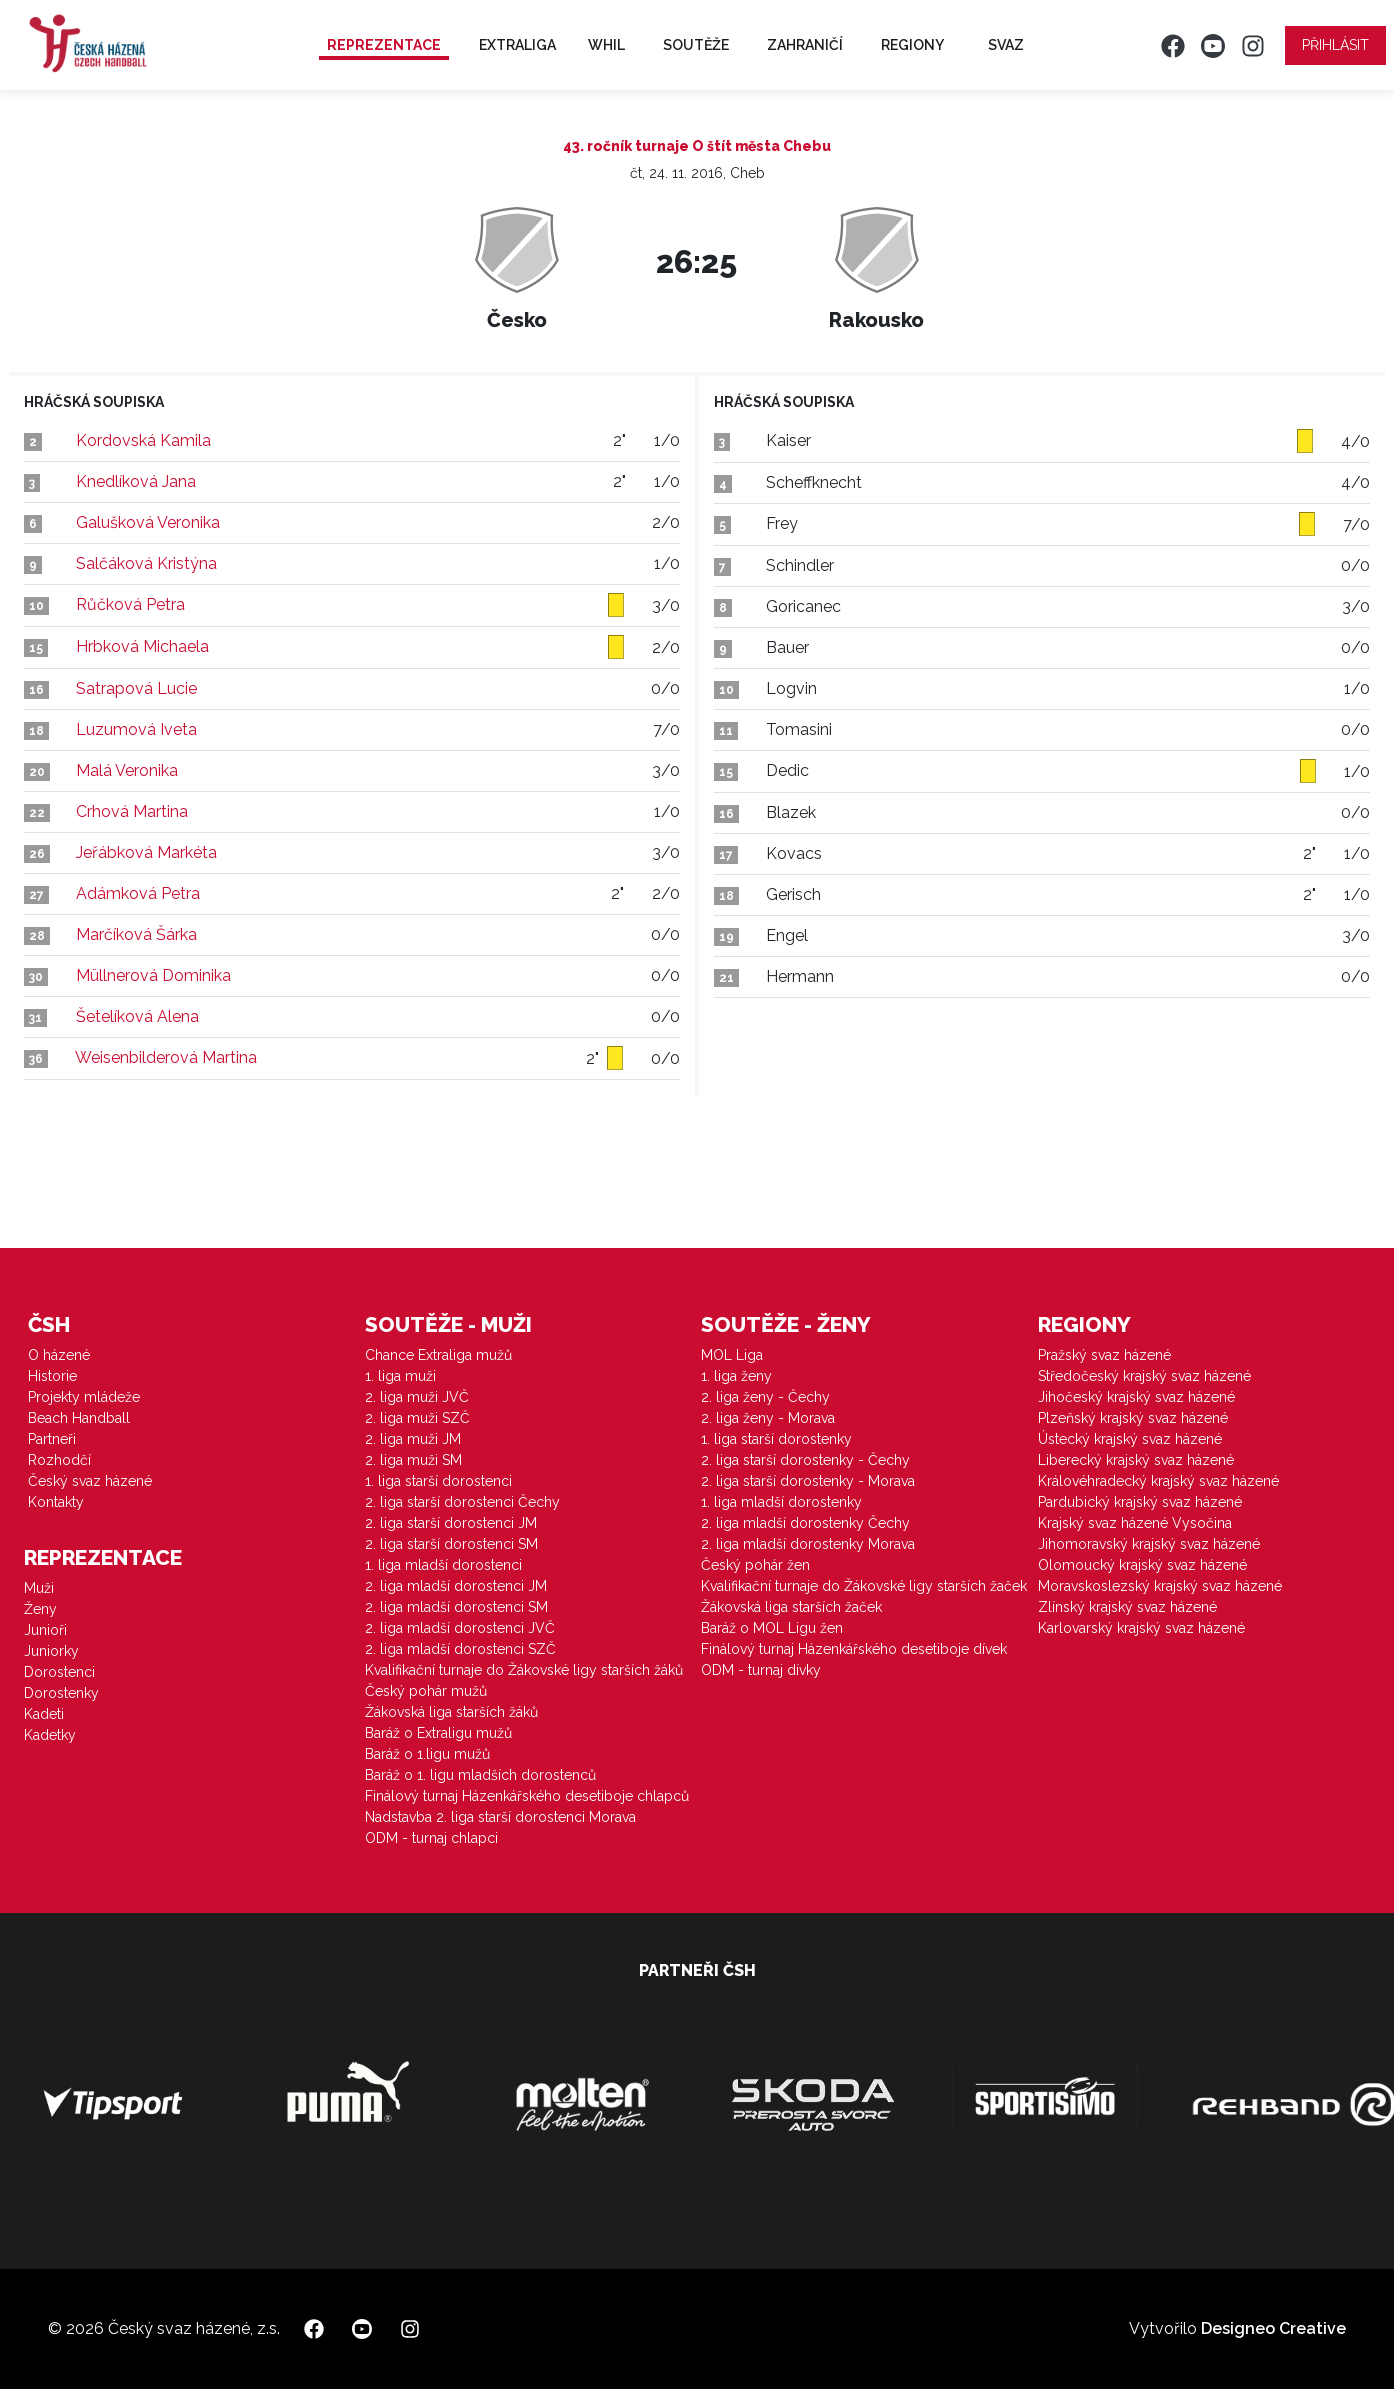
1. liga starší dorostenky (776, 1439)
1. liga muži (400, 1376)
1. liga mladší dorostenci (443, 1565)
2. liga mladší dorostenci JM (456, 1586)
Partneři (52, 1439)
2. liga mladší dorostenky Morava (808, 1544)
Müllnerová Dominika (153, 975)
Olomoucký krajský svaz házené (1142, 1565)
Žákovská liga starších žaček (791, 1607)
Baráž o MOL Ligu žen (772, 1628)
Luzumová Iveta (136, 729)
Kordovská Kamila (143, 440)
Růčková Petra (130, 604)
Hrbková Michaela (142, 646)
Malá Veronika (127, 770)
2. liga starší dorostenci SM (451, 1544)
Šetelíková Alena (137, 1016)
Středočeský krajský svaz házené (1144, 1376)
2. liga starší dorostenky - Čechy (805, 1460)
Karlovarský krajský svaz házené (1141, 1628)
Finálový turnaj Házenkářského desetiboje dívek (854, 1649)
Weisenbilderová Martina (166, 1057)
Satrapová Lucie (136, 688)
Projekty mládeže (84, 1397)
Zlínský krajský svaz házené (1127, 1607)
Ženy (40, 1609)
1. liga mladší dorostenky (781, 1502)
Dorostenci (59, 1672)
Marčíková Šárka (136, 934)
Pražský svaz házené (1104, 1355)
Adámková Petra (138, 893)
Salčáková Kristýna (146, 563)
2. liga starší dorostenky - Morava (808, 1481)
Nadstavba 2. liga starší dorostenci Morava (500, 1817)
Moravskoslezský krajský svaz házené (1160, 1586)
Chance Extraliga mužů (438, 1355)
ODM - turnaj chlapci (431, 1838)
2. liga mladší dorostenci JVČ (460, 1628)
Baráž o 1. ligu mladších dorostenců (480, 1775)
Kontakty (56, 1502)
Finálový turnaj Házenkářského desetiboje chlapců (527, 1796)
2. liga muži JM (413, 1439)
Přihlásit (1335, 45)
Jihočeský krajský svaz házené (1136, 1397)
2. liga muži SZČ (417, 1418)
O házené (59, 1355)
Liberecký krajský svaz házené (1136, 1460)
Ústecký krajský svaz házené (1130, 1439)
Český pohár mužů (426, 1691)
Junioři (45, 1630)
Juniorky (51, 1651)
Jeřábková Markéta (146, 852)
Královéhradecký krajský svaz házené (1158, 1481)
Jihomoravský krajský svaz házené (1149, 1544)
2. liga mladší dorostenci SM (456, 1607)
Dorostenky (61, 1693)
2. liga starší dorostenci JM (451, 1523)
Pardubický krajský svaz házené (1140, 1502)
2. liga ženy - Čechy (765, 1397)
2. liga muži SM (413, 1460)
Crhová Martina (132, 811)
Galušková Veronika (148, 522)
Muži (39, 1588)
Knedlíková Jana (136, 481)
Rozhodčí (59, 1460)
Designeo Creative (1273, 2328)
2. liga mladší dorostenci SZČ (460, 1649)
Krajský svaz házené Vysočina (1135, 1523)
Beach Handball (79, 1418)
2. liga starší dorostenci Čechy (462, 1502)
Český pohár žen (755, 1565)
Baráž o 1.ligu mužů (427, 1754)
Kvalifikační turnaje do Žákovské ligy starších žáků (524, 1670)
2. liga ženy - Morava (768, 1418)
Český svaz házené (90, 1481)
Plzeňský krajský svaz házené (1133, 1418)
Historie (52, 1376)
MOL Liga (732, 1355)
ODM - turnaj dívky (761, 1670)
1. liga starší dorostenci (438, 1481)
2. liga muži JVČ (417, 1397)
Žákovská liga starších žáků (451, 1712)
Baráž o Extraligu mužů (438, 1733)
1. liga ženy (736, 1376)
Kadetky (50, 1735)
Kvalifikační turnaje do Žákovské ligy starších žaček (864, 1586)
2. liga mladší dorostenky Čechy (805, 1523)
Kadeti (44, 1714)
